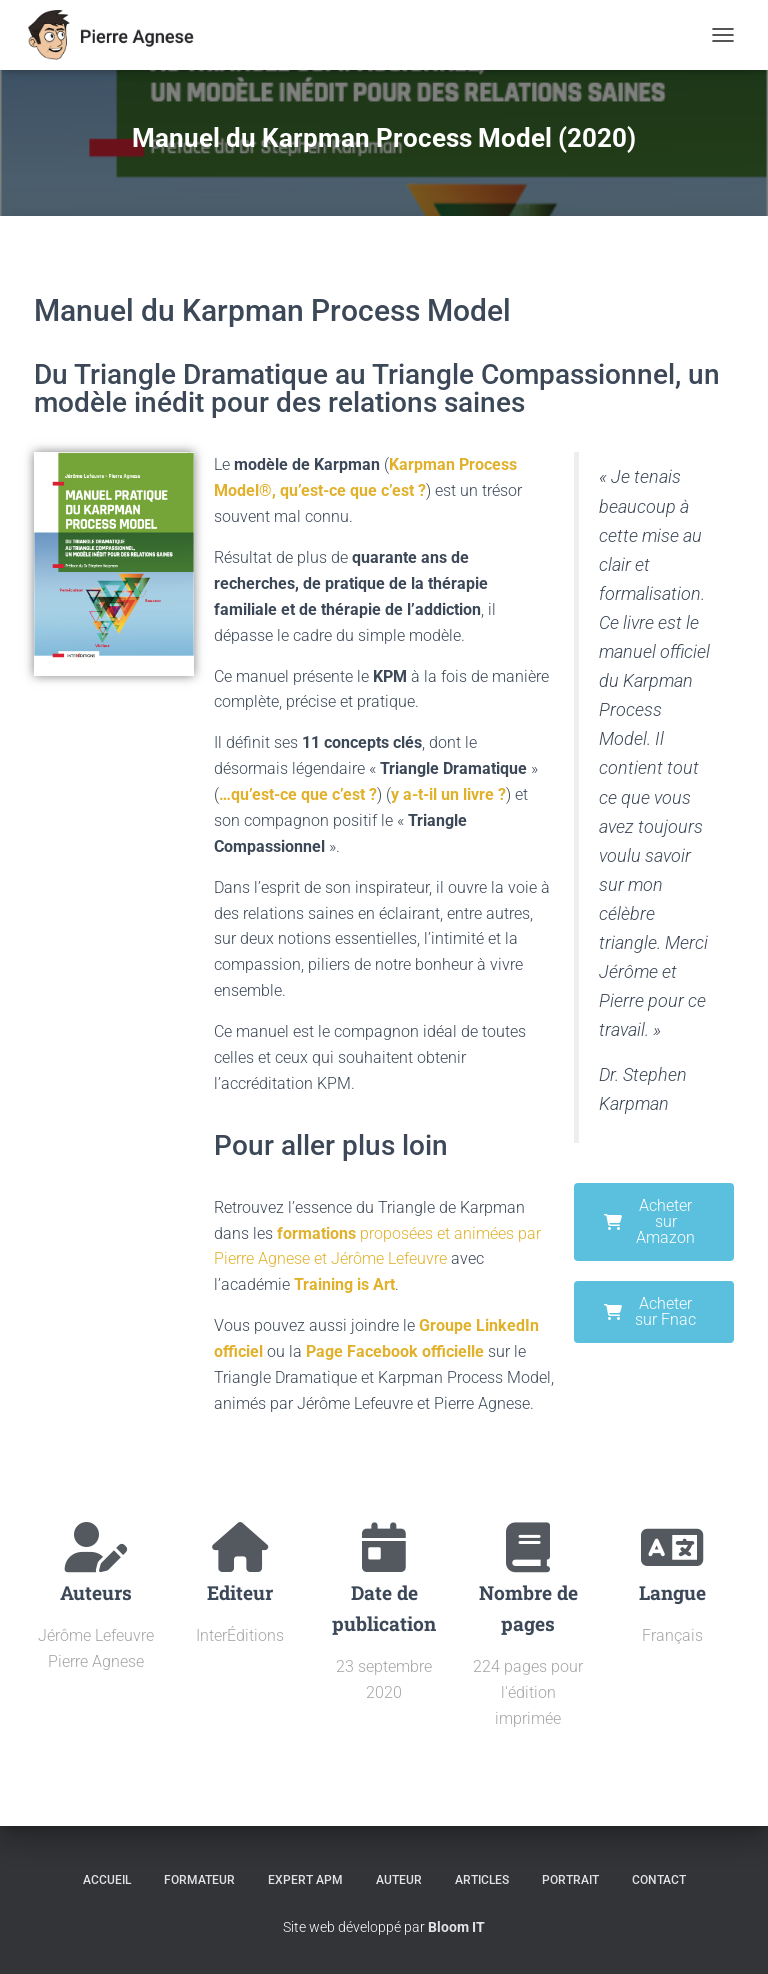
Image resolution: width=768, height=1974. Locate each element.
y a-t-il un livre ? (448, 794)
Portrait (570, 1880)
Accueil (107, 1880)
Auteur (399, 1880)
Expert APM (305, 1880)
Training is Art (344, 1284)
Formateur (199, 1880)
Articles (482, 1880)
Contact (659, 1880)
